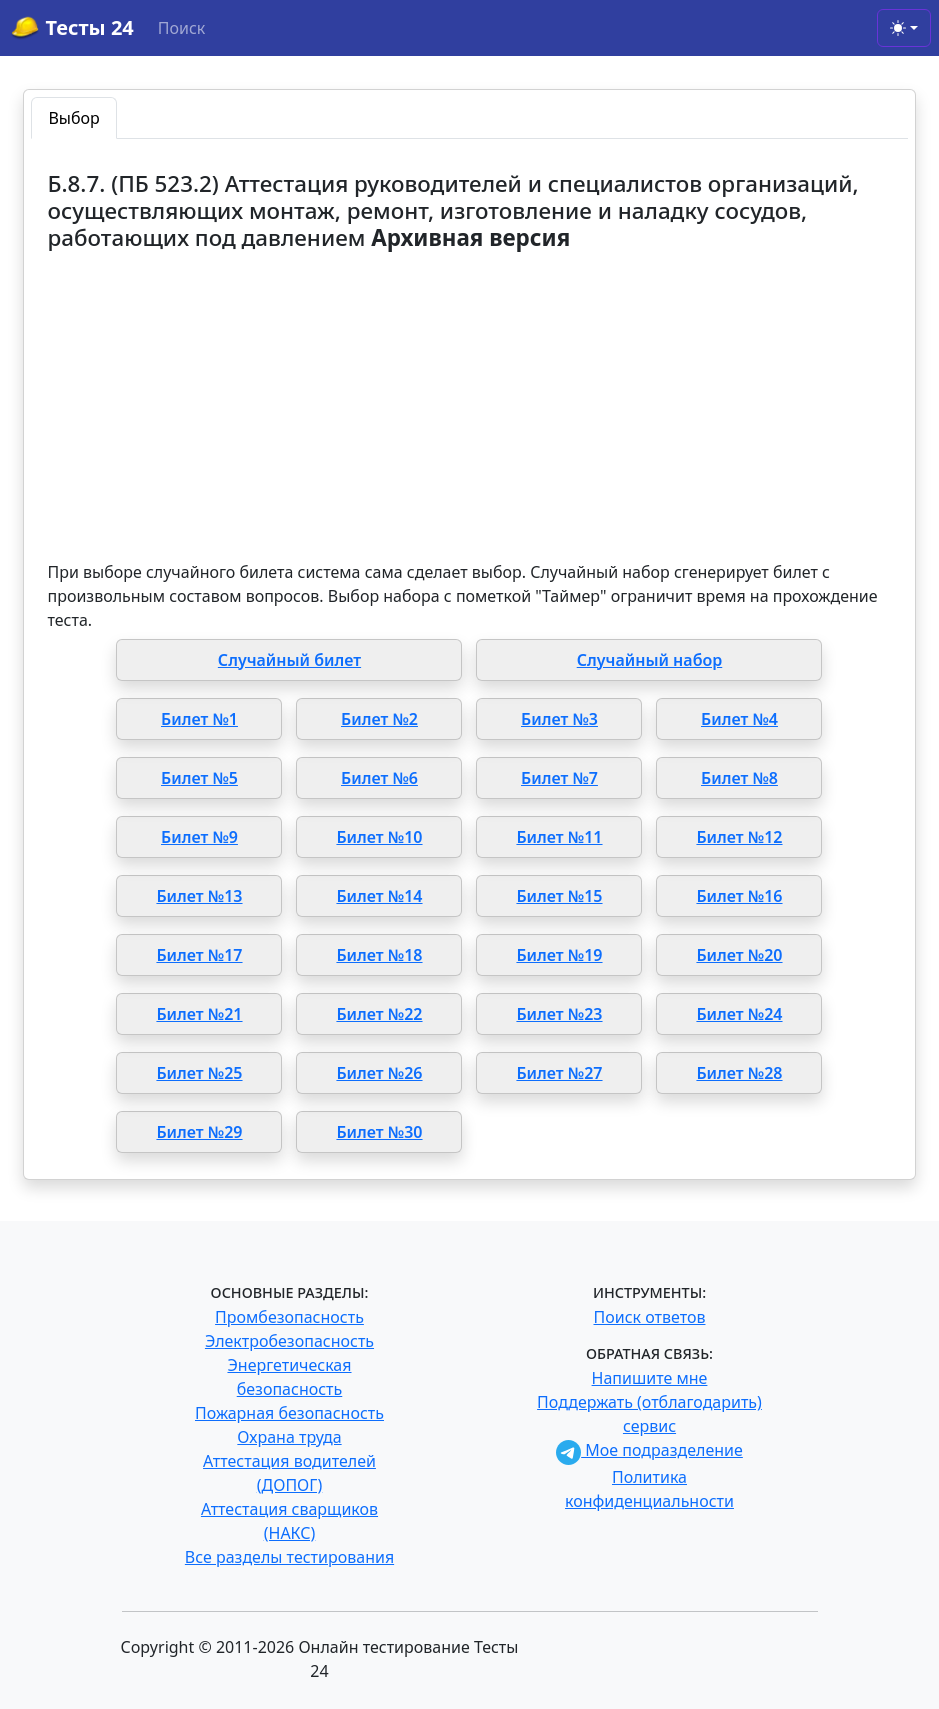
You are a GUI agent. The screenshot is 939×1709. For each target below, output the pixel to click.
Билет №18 (379, 955)
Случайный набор (650, 660)
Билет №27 (559, 1073)
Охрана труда (289, 1437)
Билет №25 (199, 1073)
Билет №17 (199, 955)
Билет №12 (739, 837)
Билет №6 (379, 778)
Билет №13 (199, 896)
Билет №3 (559, 719)
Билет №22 (379, 1014)
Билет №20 (739, 955)
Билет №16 (739, 896)
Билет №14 (379, 896)
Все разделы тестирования (289, 1557)
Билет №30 (379, 1132)
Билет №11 (559, 837)
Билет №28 (739, 1073)
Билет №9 (199, 837)
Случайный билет (289, 660)
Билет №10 (379, 837)
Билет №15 (559, 896)
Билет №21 (199, 1014)
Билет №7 (559, 778)
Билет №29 (199, 1132)
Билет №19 (559, 955)
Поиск (182, 28)
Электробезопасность (289, 1341)
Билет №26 (379, 1073)
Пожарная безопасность (289, 1413)
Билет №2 (379, 719)
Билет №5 (199, 778)
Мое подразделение (649, 1450)
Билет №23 (559, 1014)
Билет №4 (739, 719)
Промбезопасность (289, 1317)
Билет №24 (739, 1014)
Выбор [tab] (73, 118)
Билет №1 (199, 719)
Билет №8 (739, 778)
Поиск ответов (650, 1317)
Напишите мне (650, 1378)
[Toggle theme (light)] (904, 28)
